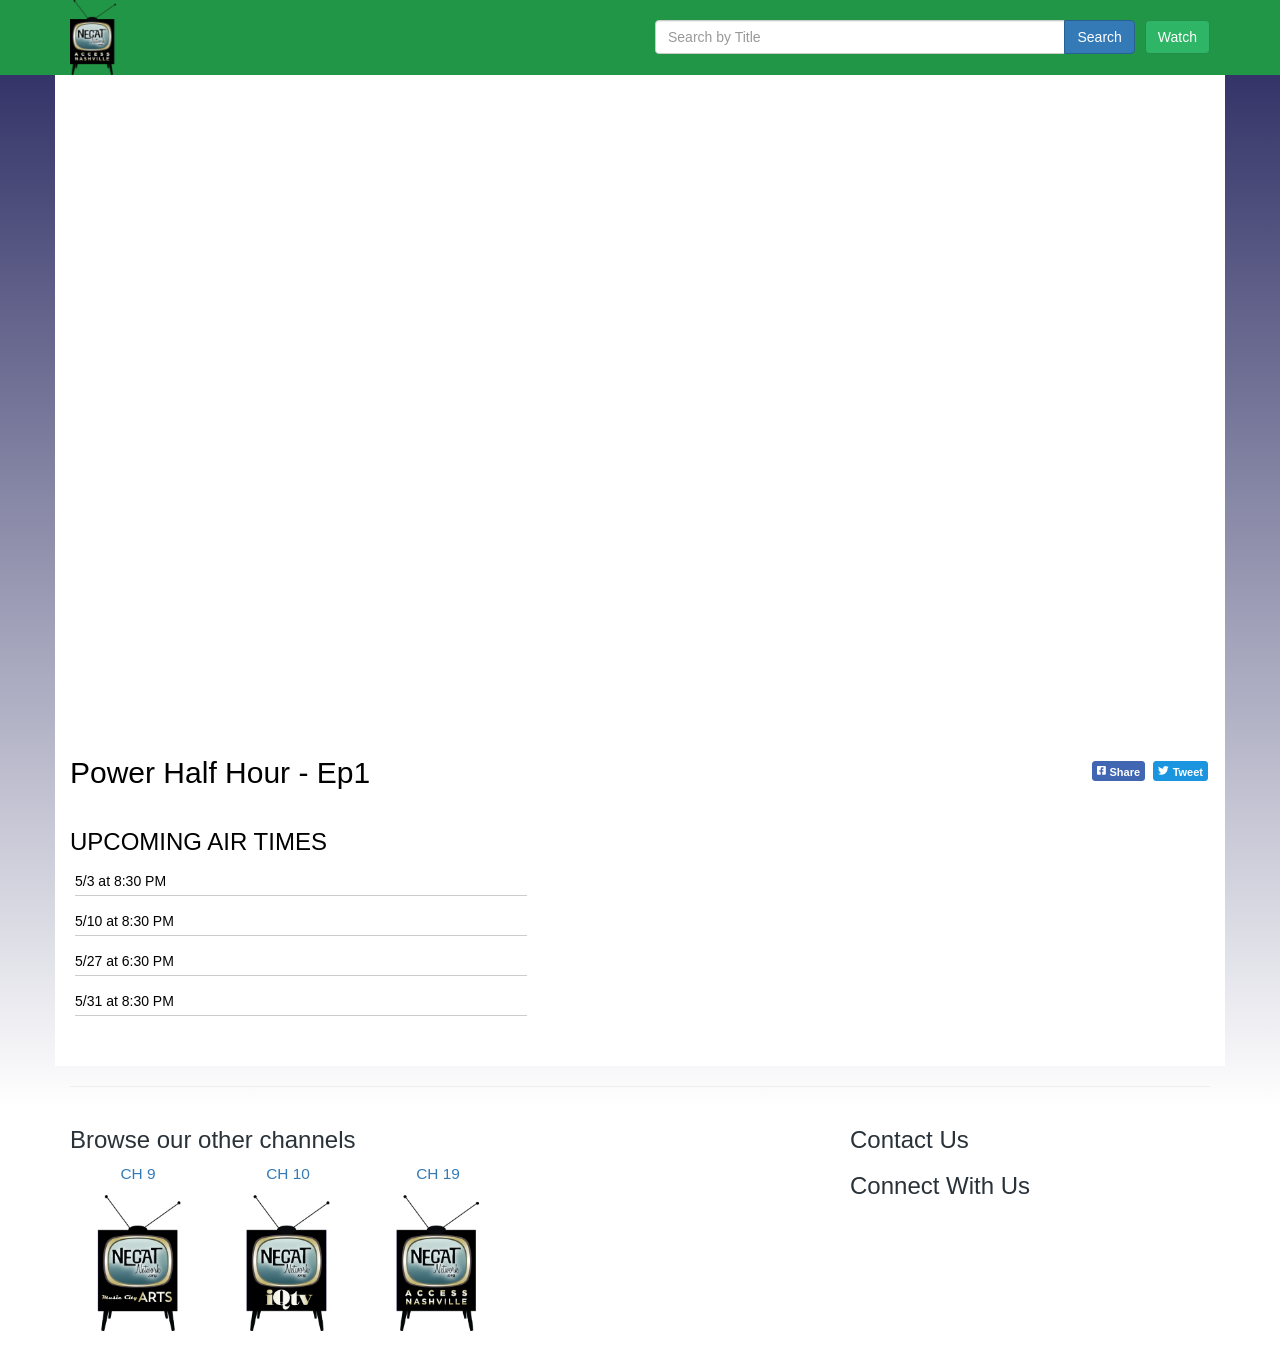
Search (1099, 37)
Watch (1177, 37)
